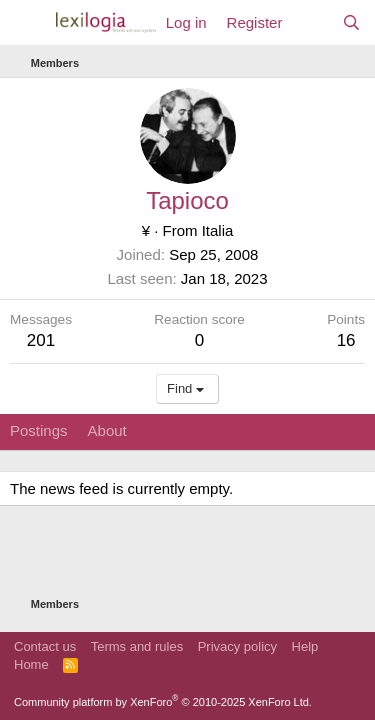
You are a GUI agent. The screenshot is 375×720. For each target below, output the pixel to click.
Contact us (45, 646)
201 (41, 340)
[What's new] (311, 22)
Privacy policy (237, 646)
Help (305, 646)
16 (346, 340)
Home (31, 664)
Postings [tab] (39, 430)
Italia (218, 230)
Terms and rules (137, 646)
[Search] (351, 22)
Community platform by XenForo (163, 702)
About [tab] (107, 430)
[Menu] (27, 23)
